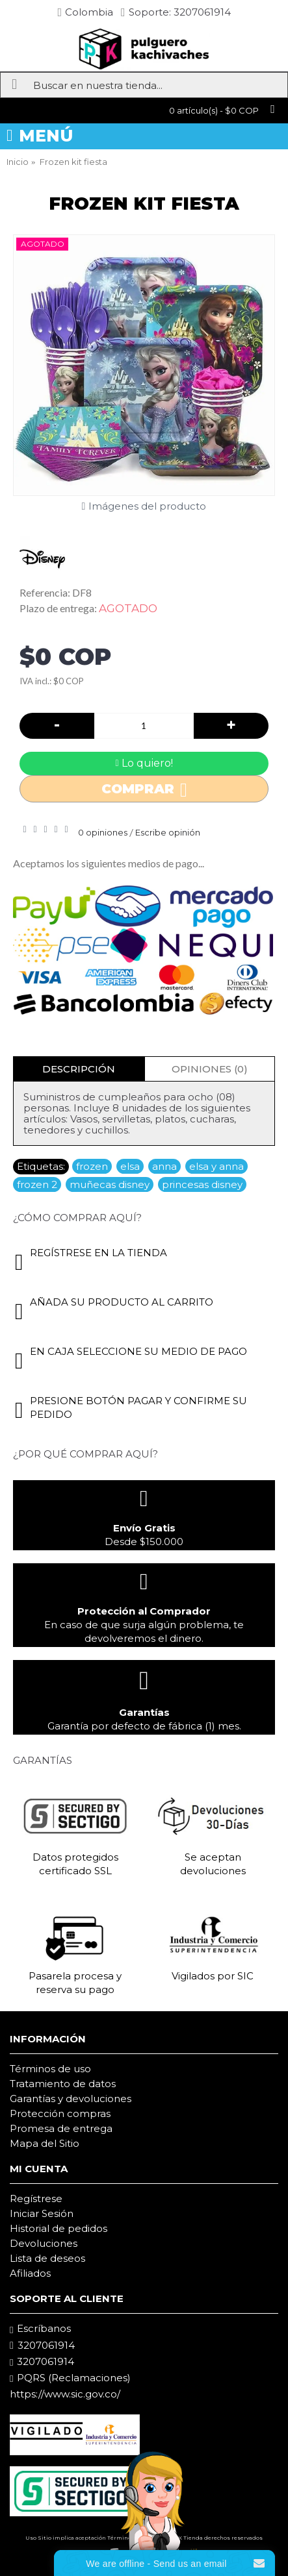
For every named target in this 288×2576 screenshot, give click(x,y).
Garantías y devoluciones (70, 2098)
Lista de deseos (47, 2258)
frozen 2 (37, 1184)
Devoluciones (43, 2243)
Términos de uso (50, 2068)
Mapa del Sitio (44, 2143)
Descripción (78, 1069)
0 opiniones (102, 832)
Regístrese (36, 2198)
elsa (130, 1166)
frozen (92, 1166)
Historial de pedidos (58, 2228)
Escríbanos (40, 2328)
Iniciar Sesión (41, 2213)
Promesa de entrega (61, 2128)
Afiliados (30, 2273)
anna (164, 1166)
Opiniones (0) (210, 1069)
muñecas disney (110, 1184)
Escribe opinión (167, 832)
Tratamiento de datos (63, 2083)
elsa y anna (216, 1166)
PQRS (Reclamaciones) (70, 2378)
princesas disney (202, 1184)
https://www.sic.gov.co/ (65, 2394)
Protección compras (60, 2113)
